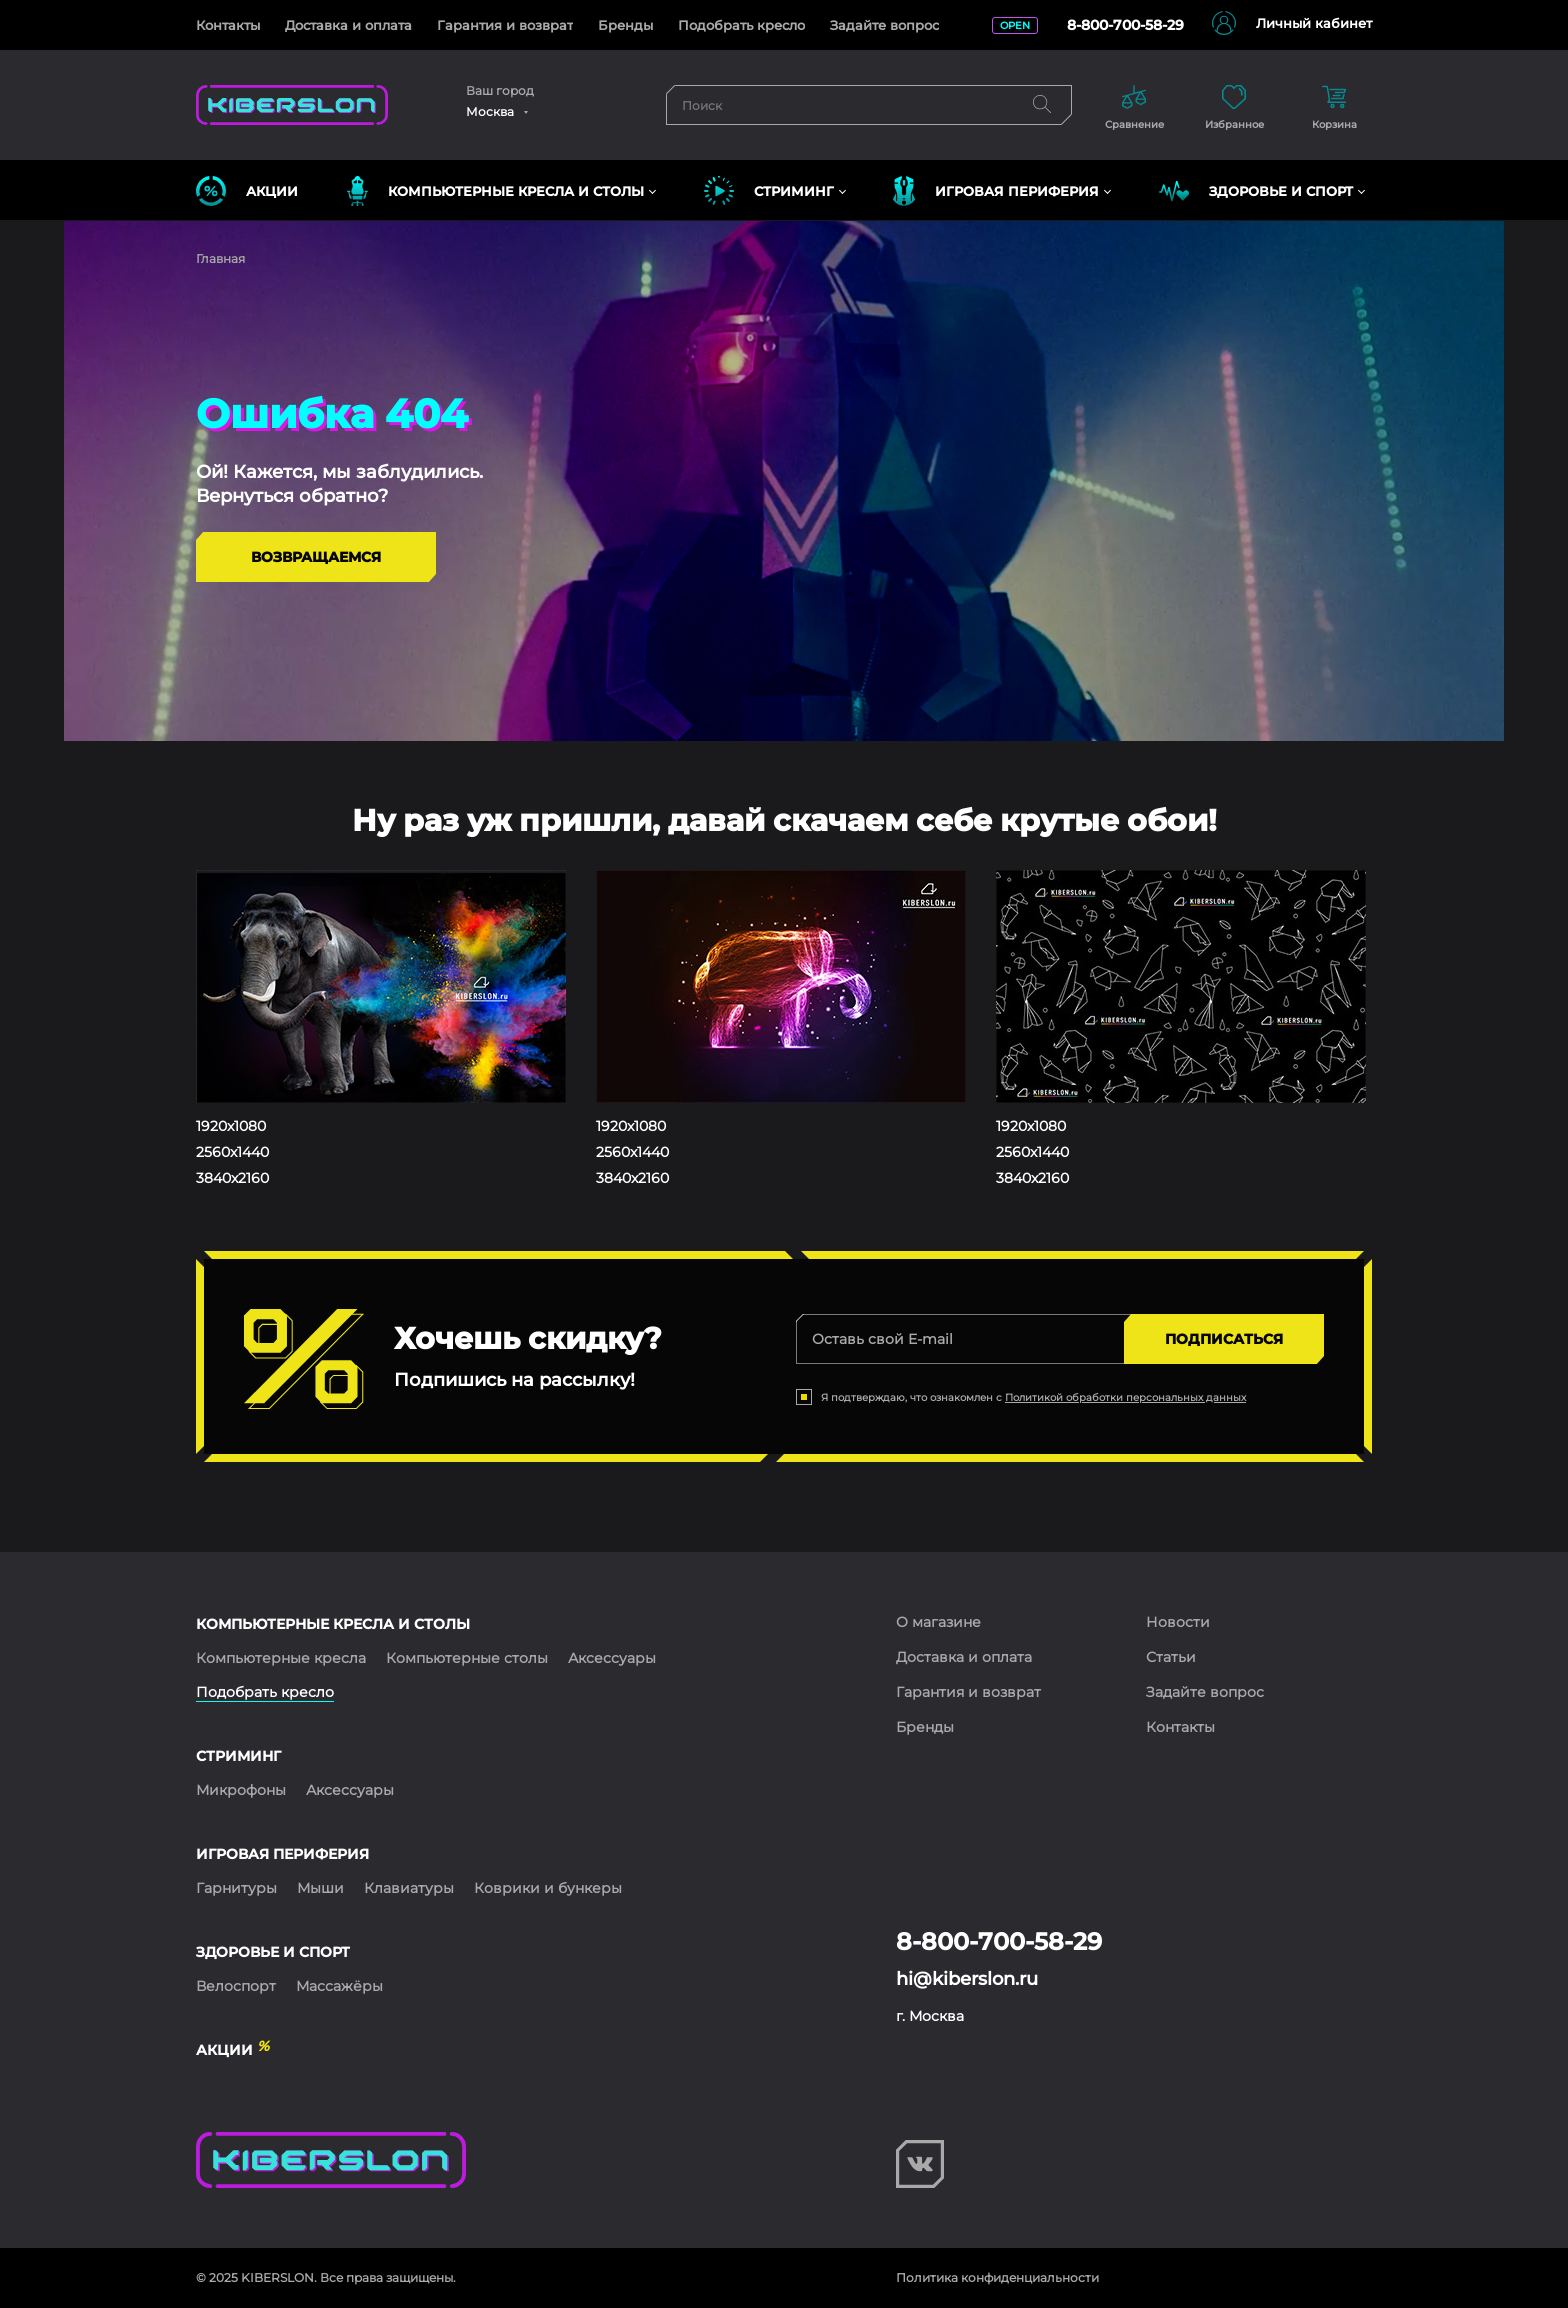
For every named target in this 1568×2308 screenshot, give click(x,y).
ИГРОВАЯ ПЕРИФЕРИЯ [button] (996, 191)
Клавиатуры (409, 1888)
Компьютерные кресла (281, 1658)
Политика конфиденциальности (997, 2277)
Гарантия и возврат (505, 25)
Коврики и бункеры (548, 1888)
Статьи (1171, 1657)
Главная (220, 258)
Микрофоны (241, 1790)
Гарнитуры (236, 1888)
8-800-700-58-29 (1125, 25)
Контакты (228, 25)
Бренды (625, 25)
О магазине (938, 1622)
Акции (247, 191)
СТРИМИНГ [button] (769, 191)
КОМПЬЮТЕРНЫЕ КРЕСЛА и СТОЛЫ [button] (495, 191)
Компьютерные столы (467, 1658)
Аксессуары (612, 1658)
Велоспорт (236, 1986)
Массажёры (339, 1986)
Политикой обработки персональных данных (1125, 1397)
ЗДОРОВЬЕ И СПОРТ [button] (1256, 191)
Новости (1178, 1622)
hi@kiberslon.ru (967, 1979)
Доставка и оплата (348, 25)
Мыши (320, 1888)
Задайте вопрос (884, 25)
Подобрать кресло (741, 25)
